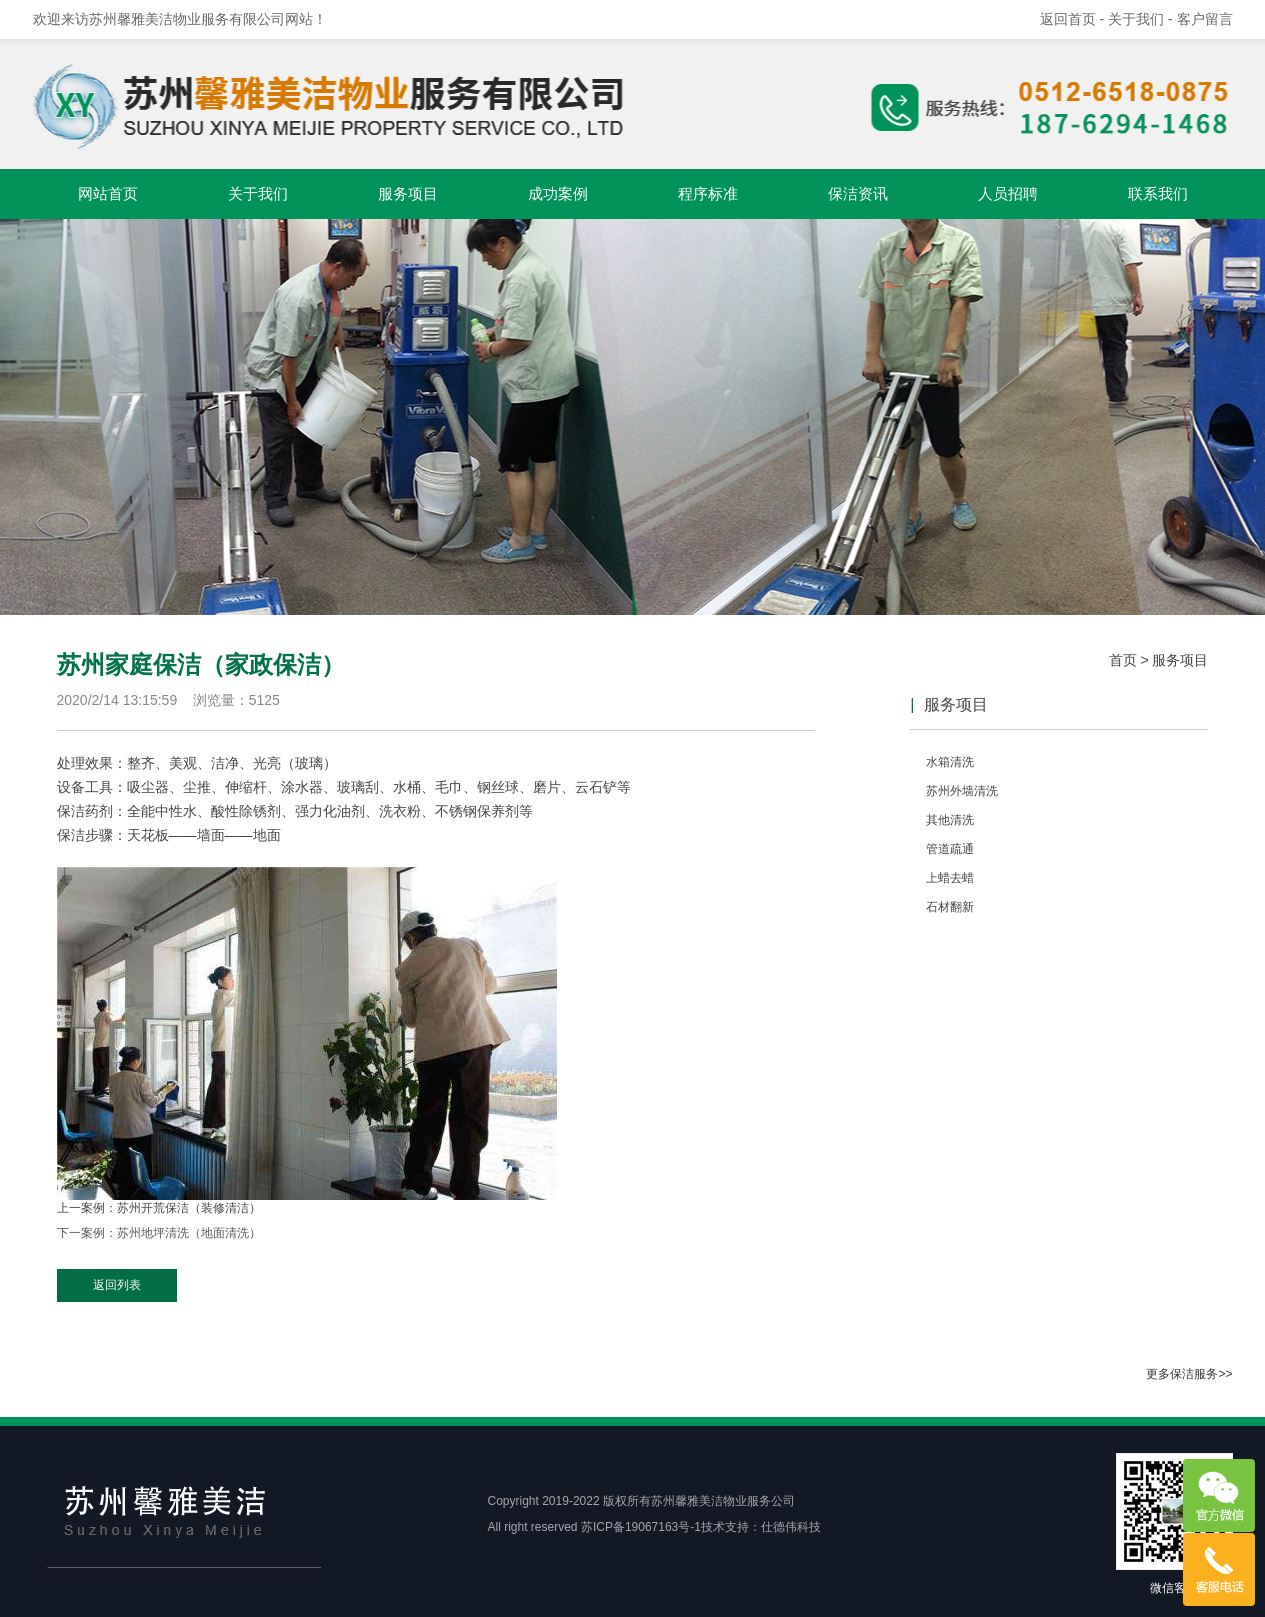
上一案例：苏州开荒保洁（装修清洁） (159, 1208)
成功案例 (558, 193)
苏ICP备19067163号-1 (641, 1527)
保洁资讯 (858, 193)
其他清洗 (950, 820)
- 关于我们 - (1138, 19)
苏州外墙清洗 (962, 791)
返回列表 (117, 1285)
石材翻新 (950, 907)
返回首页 (1068, 19)
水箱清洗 (950, 762)
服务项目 (408, 193)
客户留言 (1205, 19)
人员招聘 (1008, 193)
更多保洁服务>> (1189, 1374)
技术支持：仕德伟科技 (761, 1527)
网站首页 (108, 193)
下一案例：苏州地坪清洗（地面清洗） (159, 1233)
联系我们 (1158, 193)
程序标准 (708, 193)
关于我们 (258, 193)
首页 (1123, 660)
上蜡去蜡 (950, 878)
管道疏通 (950, 849)
